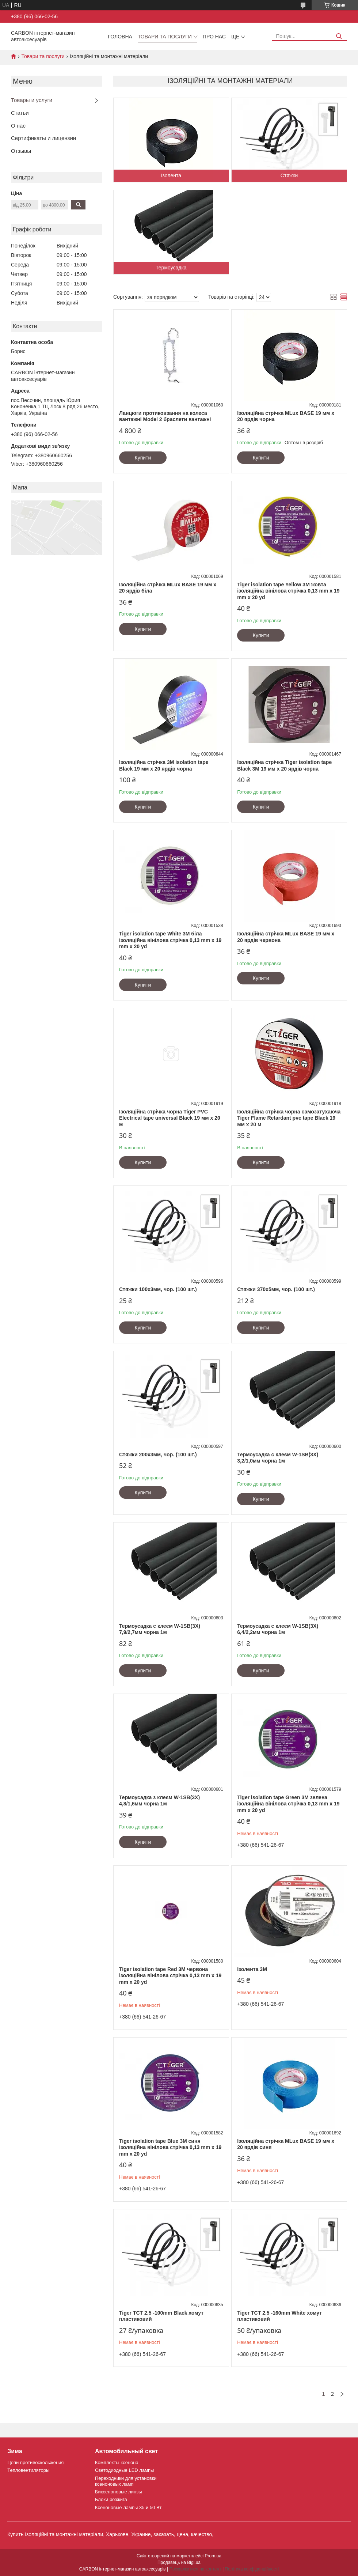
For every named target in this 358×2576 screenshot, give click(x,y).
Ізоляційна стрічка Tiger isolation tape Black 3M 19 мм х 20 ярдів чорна (284, 765)
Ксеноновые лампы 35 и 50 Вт (128, 2507)
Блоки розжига (111, 2499)
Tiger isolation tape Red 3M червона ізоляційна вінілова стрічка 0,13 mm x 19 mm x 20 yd (170, 1975)
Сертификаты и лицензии (43, 138)
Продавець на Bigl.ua (179, 2562)
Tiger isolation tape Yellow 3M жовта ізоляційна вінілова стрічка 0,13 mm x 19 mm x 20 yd (288, 591)
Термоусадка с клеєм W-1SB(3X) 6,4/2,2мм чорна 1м (277, 1629)
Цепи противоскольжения (35, 2462)
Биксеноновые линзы (118, 2491)
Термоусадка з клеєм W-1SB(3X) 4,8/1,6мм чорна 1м (159, 1800)
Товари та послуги (165, 36)
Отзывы (21, 151)
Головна (120, 36)
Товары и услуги (31, 100)
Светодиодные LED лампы (124, 2470)
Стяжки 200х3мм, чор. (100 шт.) (158, 1454)
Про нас (214, 36)
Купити (143, 458)
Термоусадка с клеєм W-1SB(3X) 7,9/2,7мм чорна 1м (159, 1629)
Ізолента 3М (252, 1969)
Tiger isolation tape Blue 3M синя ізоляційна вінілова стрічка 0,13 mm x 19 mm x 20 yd (170, 2147)
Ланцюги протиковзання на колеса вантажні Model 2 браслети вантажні (165, 416)
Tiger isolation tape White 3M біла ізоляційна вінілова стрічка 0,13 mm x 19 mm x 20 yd (170, 940)
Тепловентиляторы (28, 2470)
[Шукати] (339, 36)
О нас (18, 125)
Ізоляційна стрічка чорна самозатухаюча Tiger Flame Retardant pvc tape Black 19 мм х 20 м (288, 1118)
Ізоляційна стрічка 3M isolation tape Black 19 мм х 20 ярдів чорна (163, 765)
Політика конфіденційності (252, 2569)
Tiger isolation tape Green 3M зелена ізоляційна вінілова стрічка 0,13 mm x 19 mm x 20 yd (288, 1803)
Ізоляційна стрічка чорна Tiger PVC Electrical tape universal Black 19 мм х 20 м (169, 1118)
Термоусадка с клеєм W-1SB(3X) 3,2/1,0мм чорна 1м (277, 1458)
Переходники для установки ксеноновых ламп (126, 2481)
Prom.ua (213, 2555)
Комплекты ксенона (116, 2462)
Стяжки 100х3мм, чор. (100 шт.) (158, 1289)
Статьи (20, 113)
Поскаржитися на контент (195, 2569)
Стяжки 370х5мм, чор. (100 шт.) (276, 1289)
